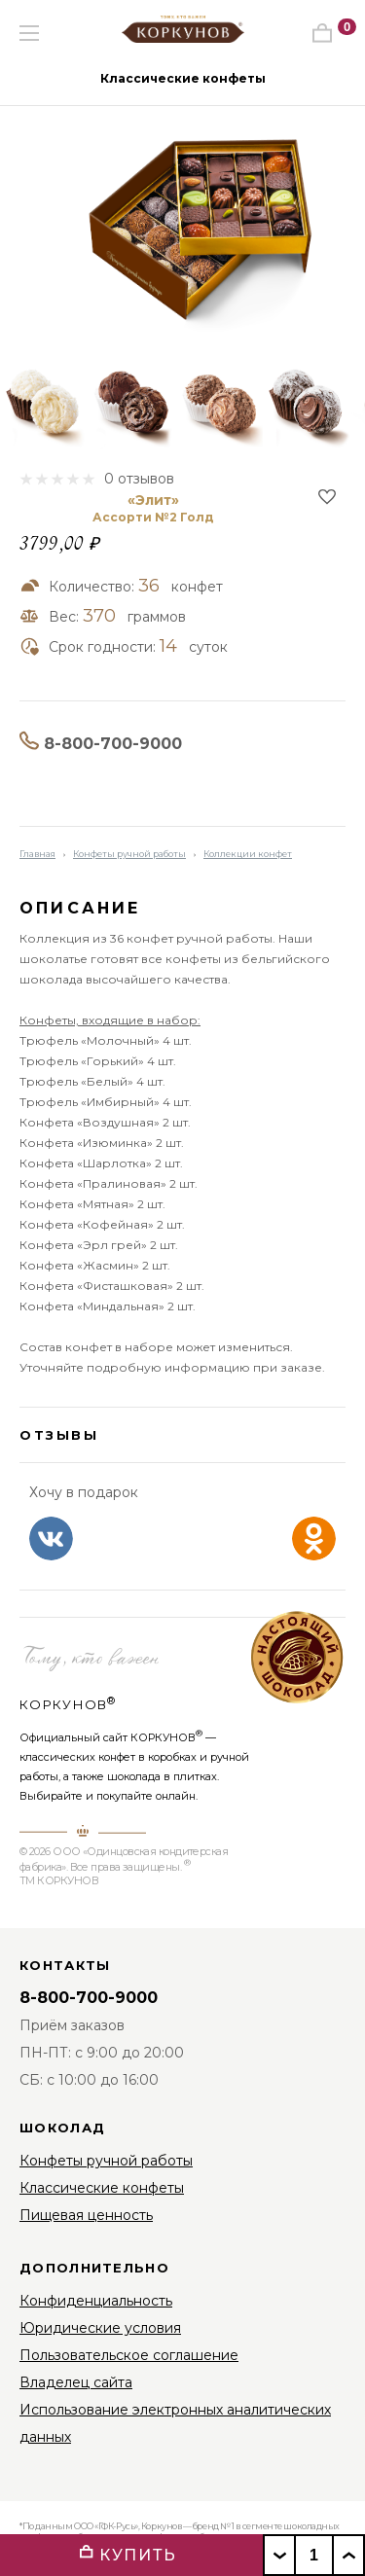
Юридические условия (100, 2328)
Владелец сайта (75, 2382)
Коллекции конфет (247, 853)
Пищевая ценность (86, 2215)
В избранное (327, 497)
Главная (37, 853)
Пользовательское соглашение (128, 2355)
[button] (74, 77)
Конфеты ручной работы (129, 853)
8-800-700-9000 (113, 743)
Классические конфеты (183, 78)
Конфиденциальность (95, 2300)
